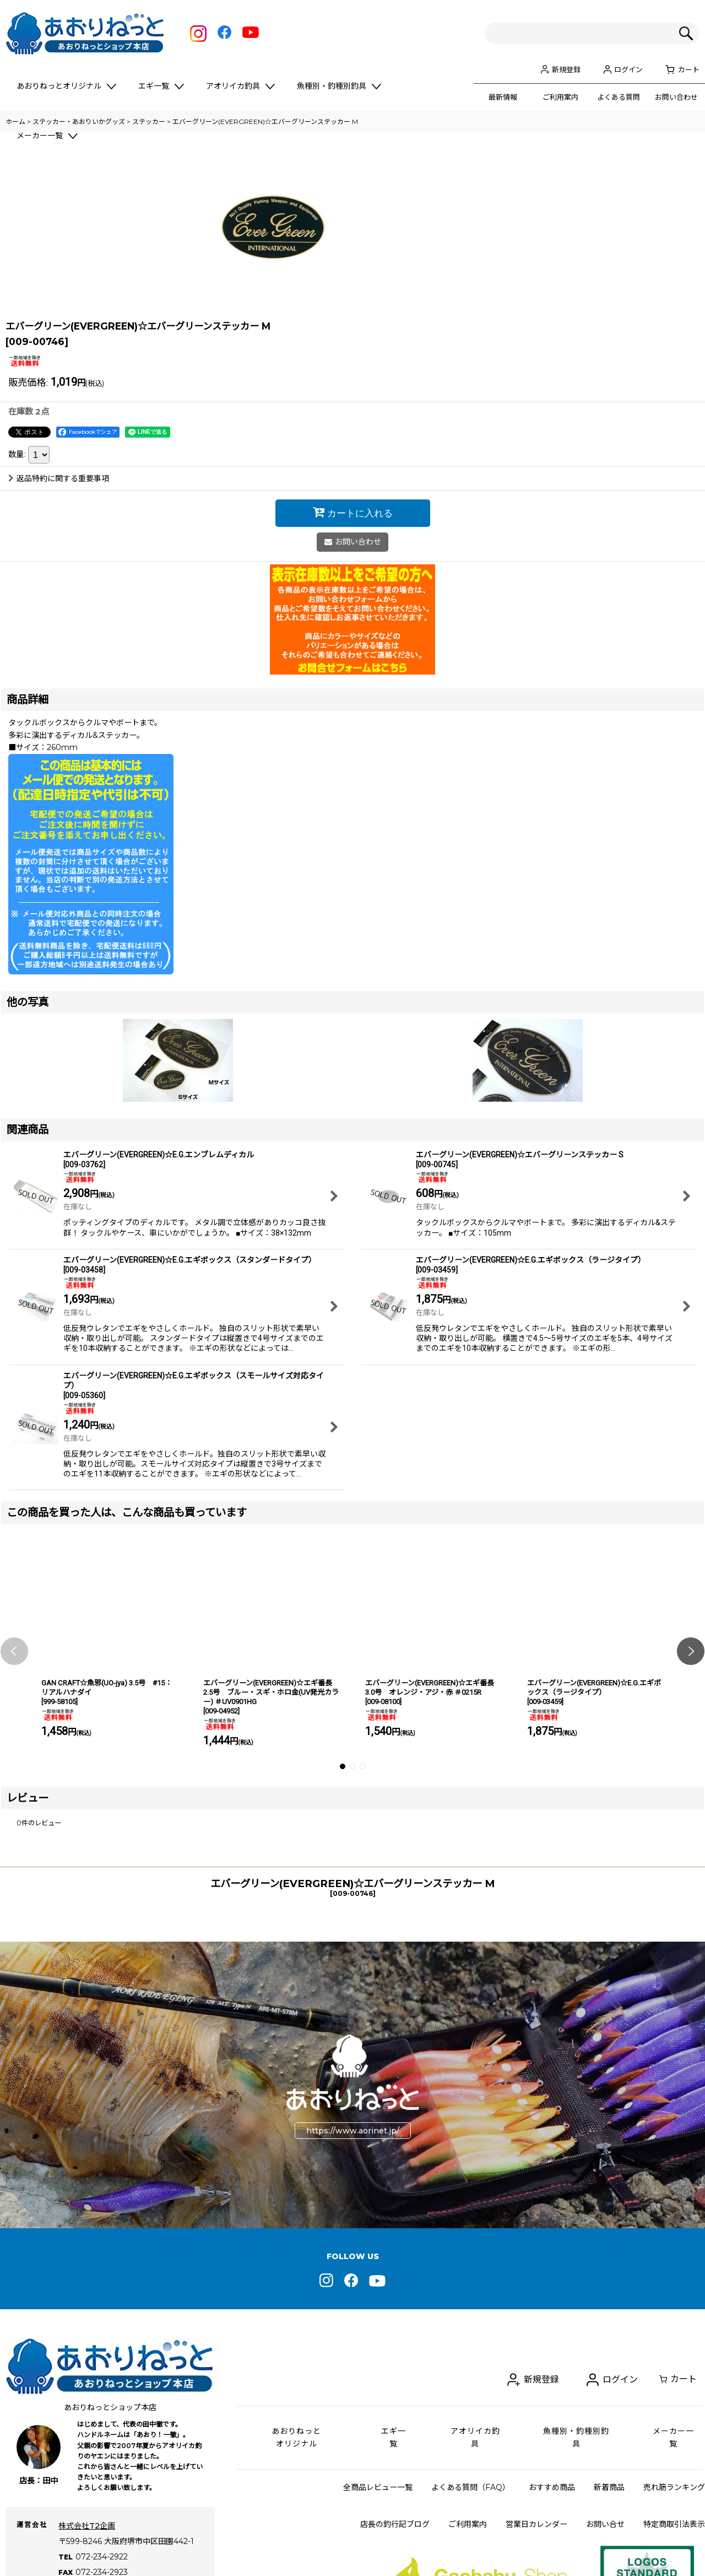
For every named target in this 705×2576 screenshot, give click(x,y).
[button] (14, 1810)
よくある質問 (618, 97)
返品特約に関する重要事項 (58, 638)
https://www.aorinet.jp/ (352, 2289)
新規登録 (566, 69)
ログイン (628, 69)
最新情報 (503, 97)
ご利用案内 (560, 97)
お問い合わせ (676, 97)
